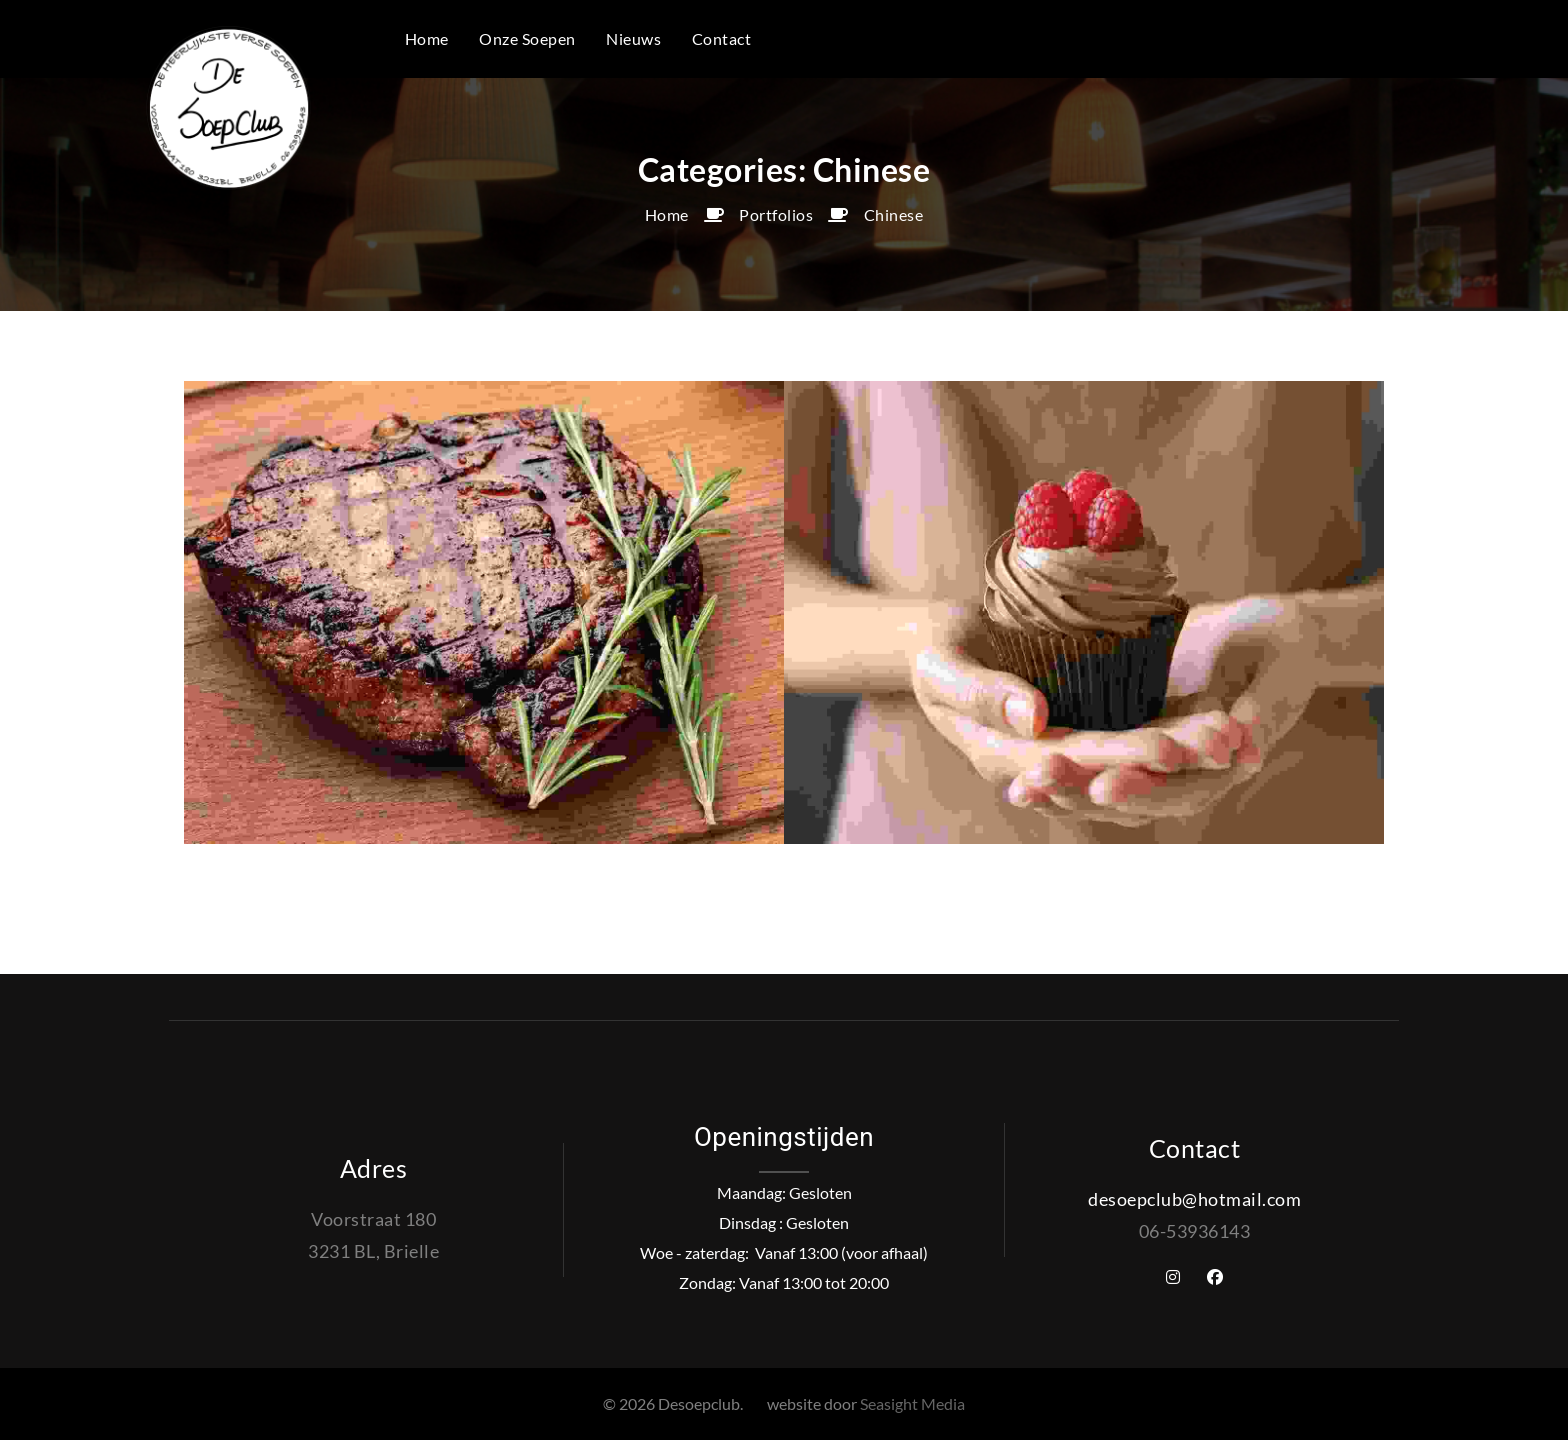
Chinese (894, 214)
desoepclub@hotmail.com (1194, 1199)
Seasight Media (912, 1403)
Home (667, 214)
